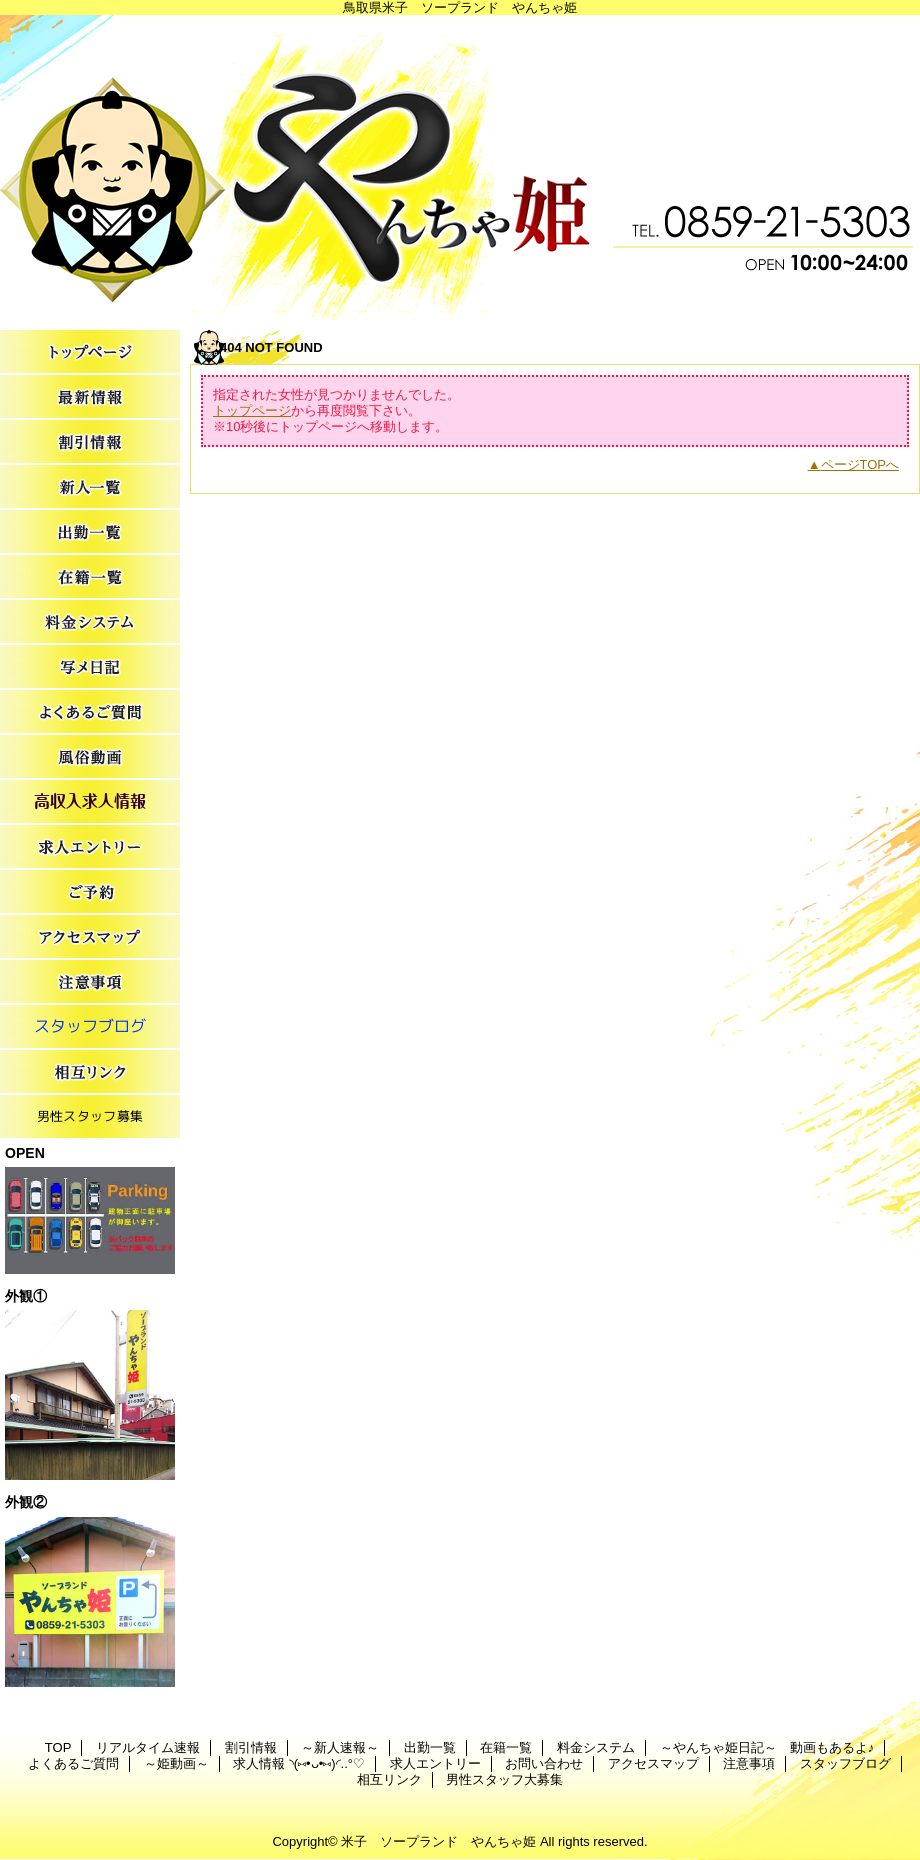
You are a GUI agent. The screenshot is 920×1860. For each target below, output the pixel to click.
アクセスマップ (90, 937)
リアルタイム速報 (90, 397)
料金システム (90, 622)
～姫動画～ (90, 757)
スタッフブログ (90, 1027)
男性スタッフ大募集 (90, 1117)
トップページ (252, 410)
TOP (90, 352)
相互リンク (90, 1072)
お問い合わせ (90, 892)
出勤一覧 (90, 532)
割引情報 (90, 442)
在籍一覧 (90, 577)
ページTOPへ (860, 464)
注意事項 (90, 982)
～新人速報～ (90, 487)
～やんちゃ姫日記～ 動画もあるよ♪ (90, 667)
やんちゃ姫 (460, 167)
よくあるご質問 (90, 712)
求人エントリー (90, 847)
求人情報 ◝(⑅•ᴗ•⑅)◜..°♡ (90, 802)
